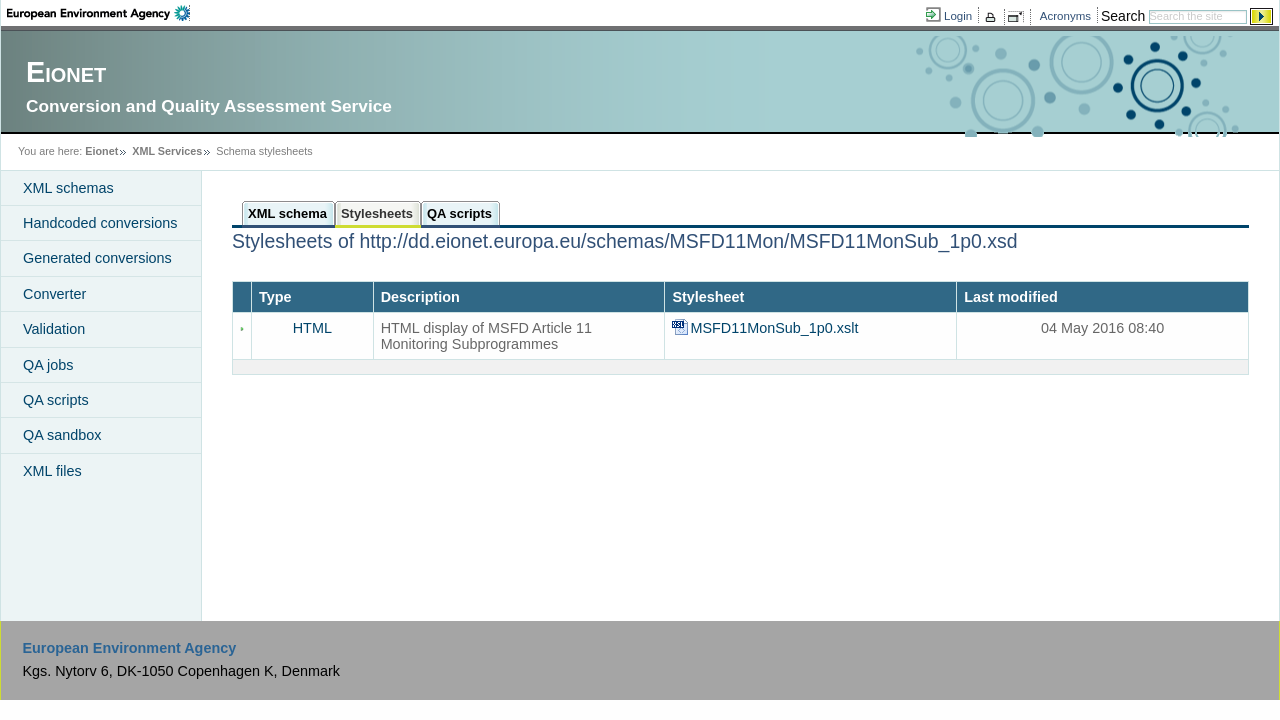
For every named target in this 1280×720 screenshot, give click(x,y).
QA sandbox (62, 435)
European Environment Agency (129, 648)
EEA (98, 13)
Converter (54, 294)
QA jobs (48, 365)
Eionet (101, 151)
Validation (54, 329)
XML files (52, 471)
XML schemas (68, 188)
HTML (312, 328)
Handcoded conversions (100, 223)
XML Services (167, 151)
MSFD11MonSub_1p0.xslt (776, 328)
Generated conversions (97, 258)
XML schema (287, 213)
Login (958, 16)
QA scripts (56, 400)
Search (1123, 16)
